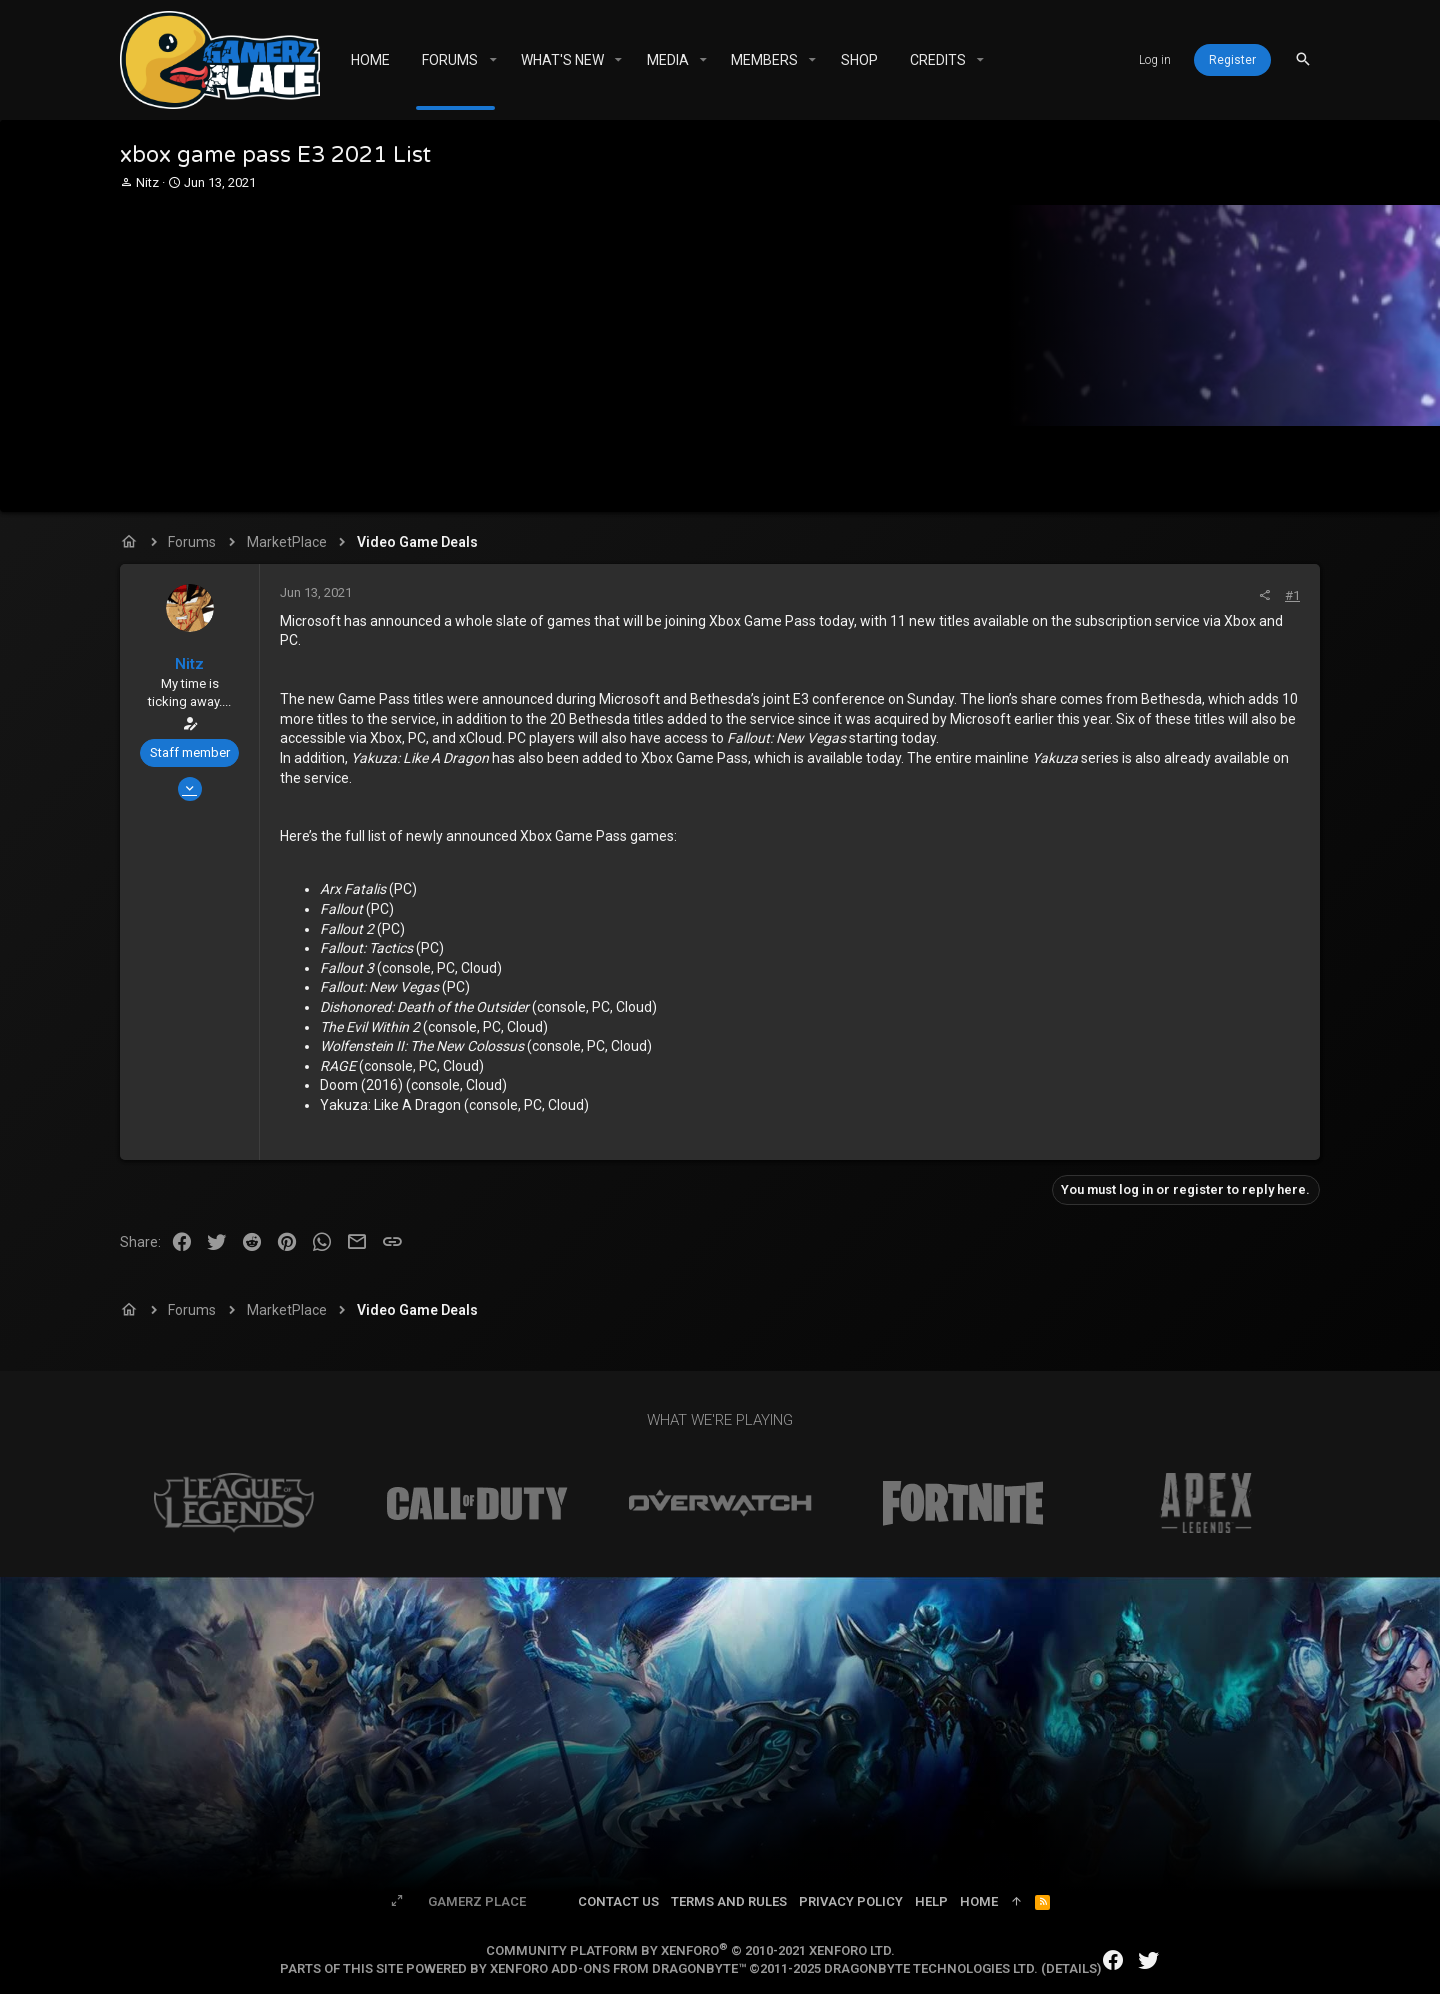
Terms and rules (729, 1901)
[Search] (1303, 59)
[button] (492, 60)
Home (979, 1901)
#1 (1292, 595)
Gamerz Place (477, 1901)
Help (931, 1901)
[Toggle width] (397, 1902)
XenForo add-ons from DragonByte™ (618, 1968)
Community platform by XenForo (690, 1950)
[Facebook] (1113, 1960)
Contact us (618, 1901)
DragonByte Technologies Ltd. (931, 1968)
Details (1071, 1968)
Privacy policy (851, 1901)
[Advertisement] (717, 342)
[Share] (1264, 595)
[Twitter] (1149, 1960)
